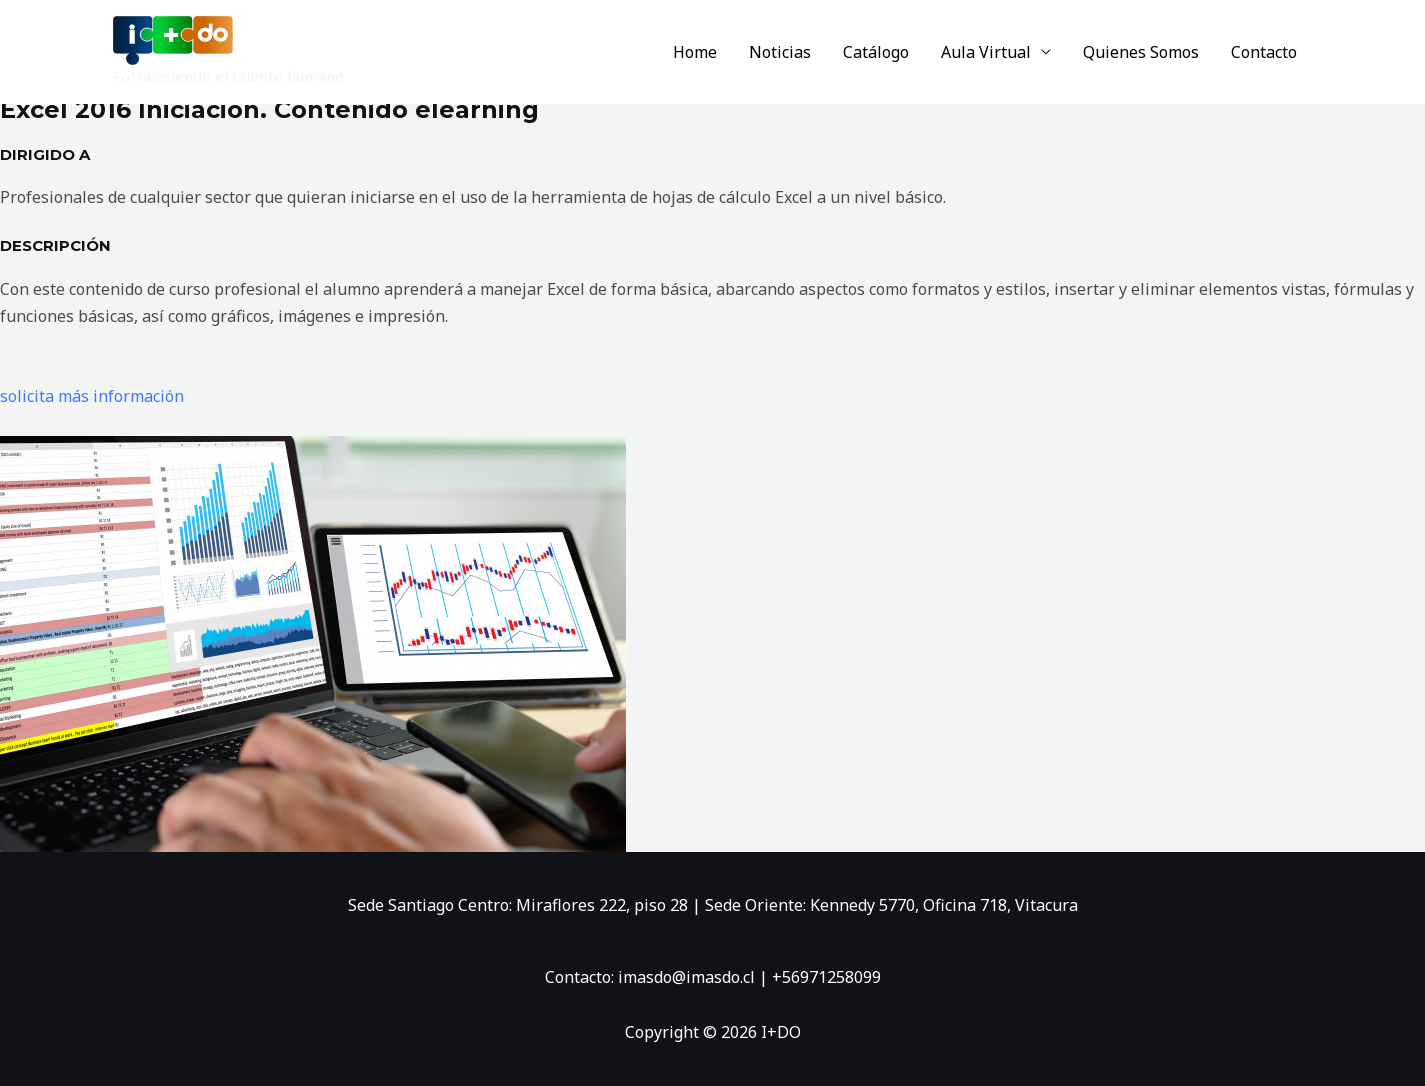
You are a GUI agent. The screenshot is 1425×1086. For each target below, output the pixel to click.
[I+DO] (173, 39)
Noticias (780, 52)
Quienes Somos (1141, 52)
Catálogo (876, 52)
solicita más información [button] (92, 396)
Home (695, 52)
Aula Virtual (986, 52)
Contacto (1264, 52)
